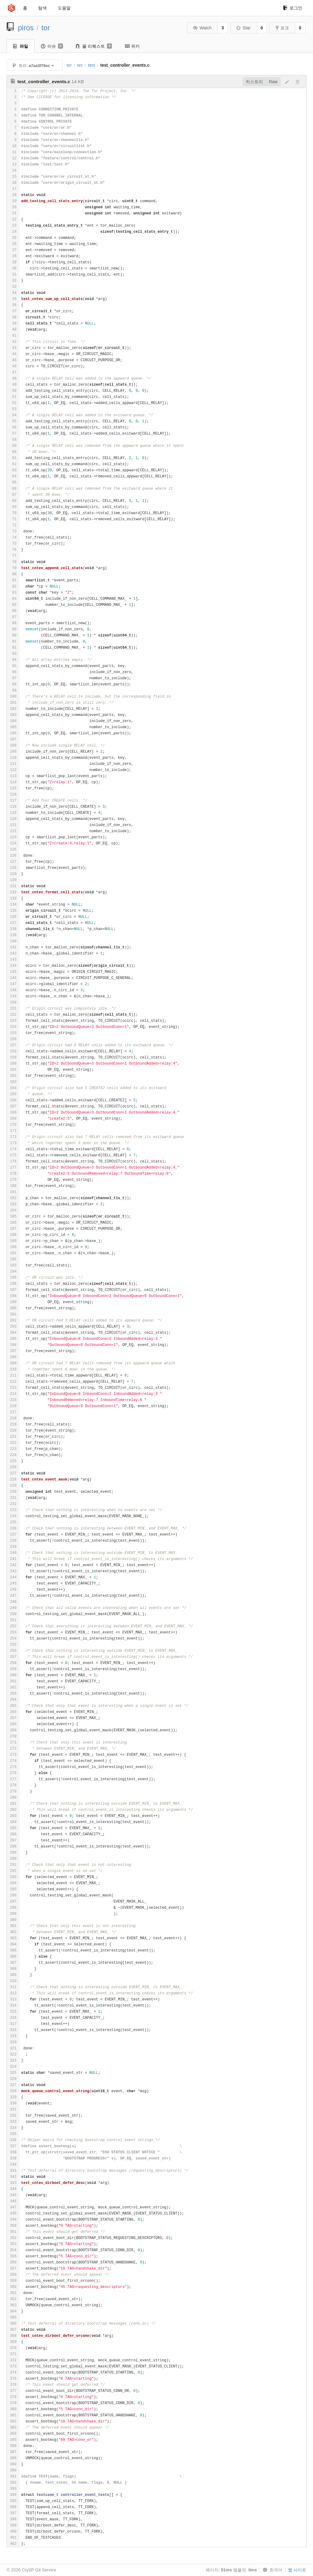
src (80, 65)
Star (243, 27)
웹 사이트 (297, 2569)
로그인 (292, 8)
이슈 (52, 46)
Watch (202, 27)
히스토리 (254, 81)
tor (46, 28)
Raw (273, 81)
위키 (132, 46)
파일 (20, 46)
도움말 (64, 8)
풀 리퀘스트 (94, 46)
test (91, 65)
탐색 (42, 8)
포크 (282, 27)
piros (26, 28)
